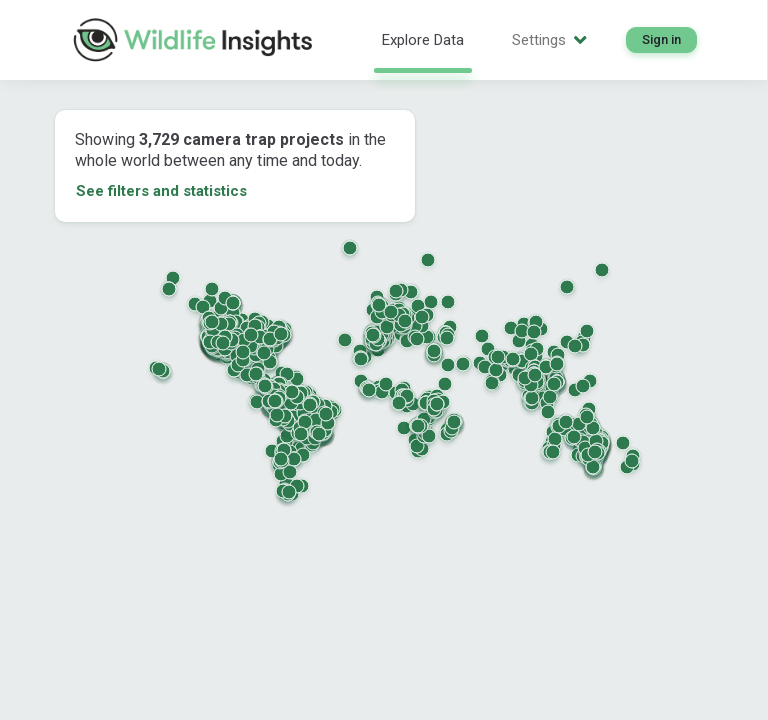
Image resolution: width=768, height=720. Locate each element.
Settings (549, 40)
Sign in (661, 39)
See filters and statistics (161, 191)
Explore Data (423, 40)
